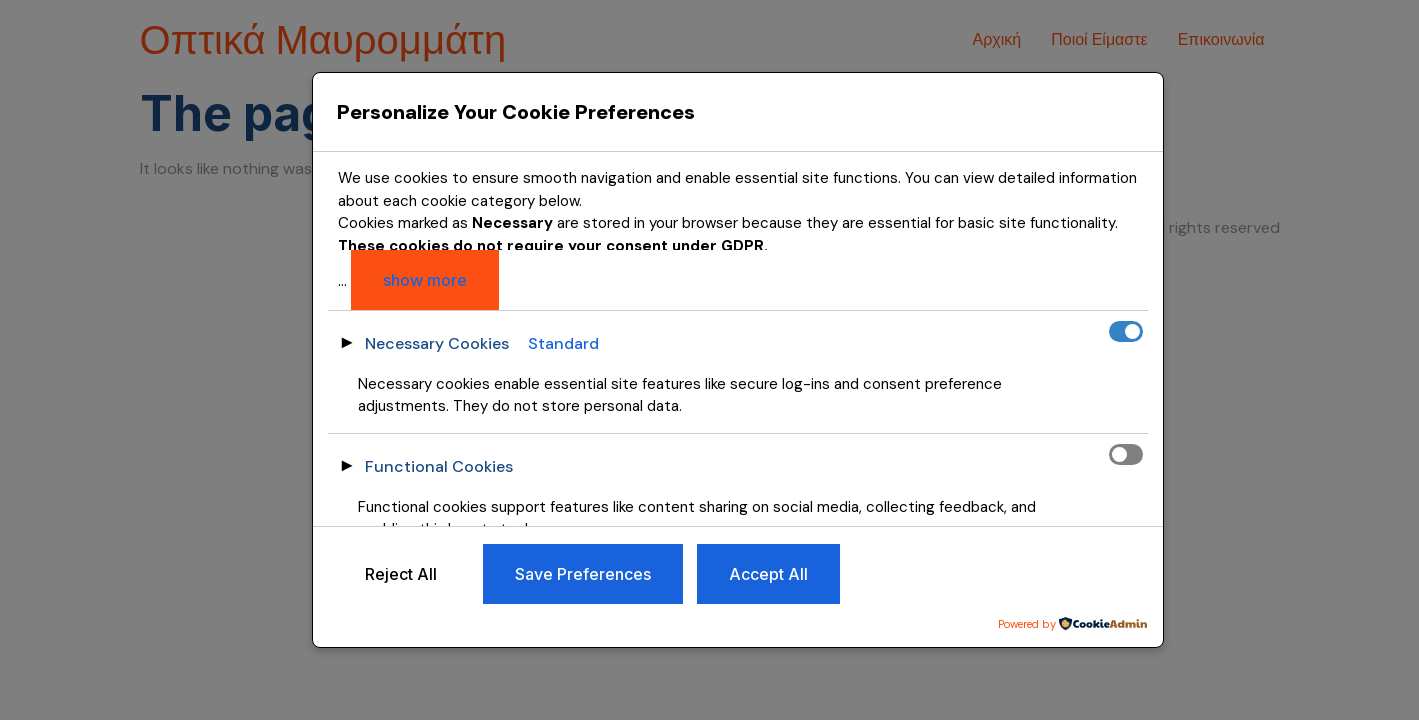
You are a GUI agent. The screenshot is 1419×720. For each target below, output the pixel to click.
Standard (563, 343)
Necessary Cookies (437, 343)
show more (425, 280)
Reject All (401, 574)
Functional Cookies (439, 466)
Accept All (768, 574)
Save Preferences (583, 574)
